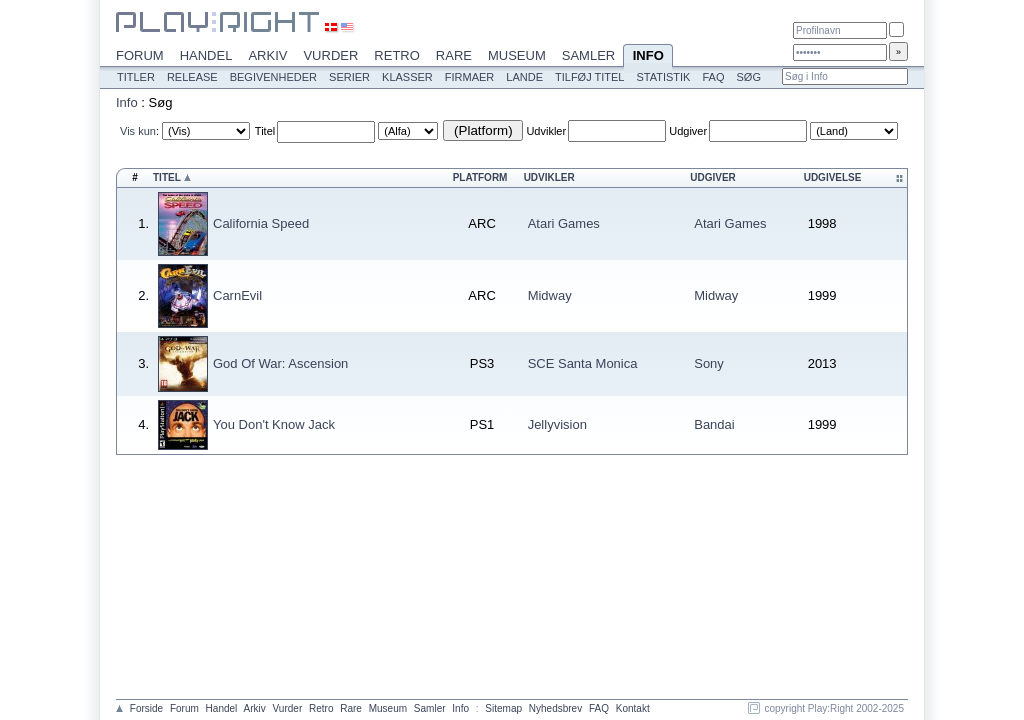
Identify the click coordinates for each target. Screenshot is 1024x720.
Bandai (714, 424)
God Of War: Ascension (280, 363)
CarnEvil (237, 295)
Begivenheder (273, 77)
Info (648, 57)
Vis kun (138, 131)
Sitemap (503, 708)
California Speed (261, 223)
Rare (454, 55)
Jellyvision (557, 424)
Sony (709, 363)
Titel (265, 131)
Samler (588, 55)
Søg (748, 77)
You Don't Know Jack (274, 424)
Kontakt (633, 708)
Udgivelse (833, 177)
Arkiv (267, 55)
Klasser (407, 77)
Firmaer (470, 77)
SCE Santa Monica (583, 363)
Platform (480, 177)
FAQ (713, 77)
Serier (349, 77)
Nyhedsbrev (555, 708)
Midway (550, 295)
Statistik (663, 77)
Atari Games (564, 223)
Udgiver (688, 131)
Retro (397, 55)
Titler (136, 77)
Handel (206, 55)
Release (192, 77)
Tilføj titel (589, 77)
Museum (517, 55)
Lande (524, 77)
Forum (140, 55)
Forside (146, 708)
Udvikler (546, 131)
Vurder (330, 55)
